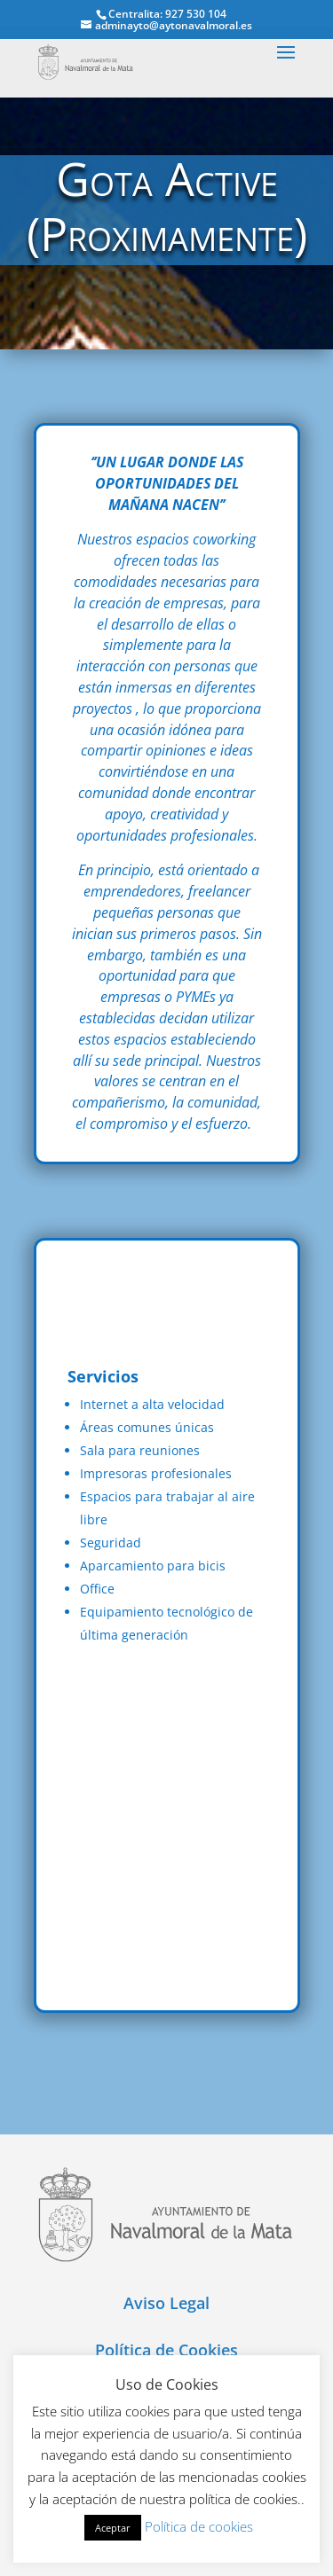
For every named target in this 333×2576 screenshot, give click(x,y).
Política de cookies (199, 2526)
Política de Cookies (166, 2350)
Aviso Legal (166, 2303)
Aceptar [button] (113, 2527)
